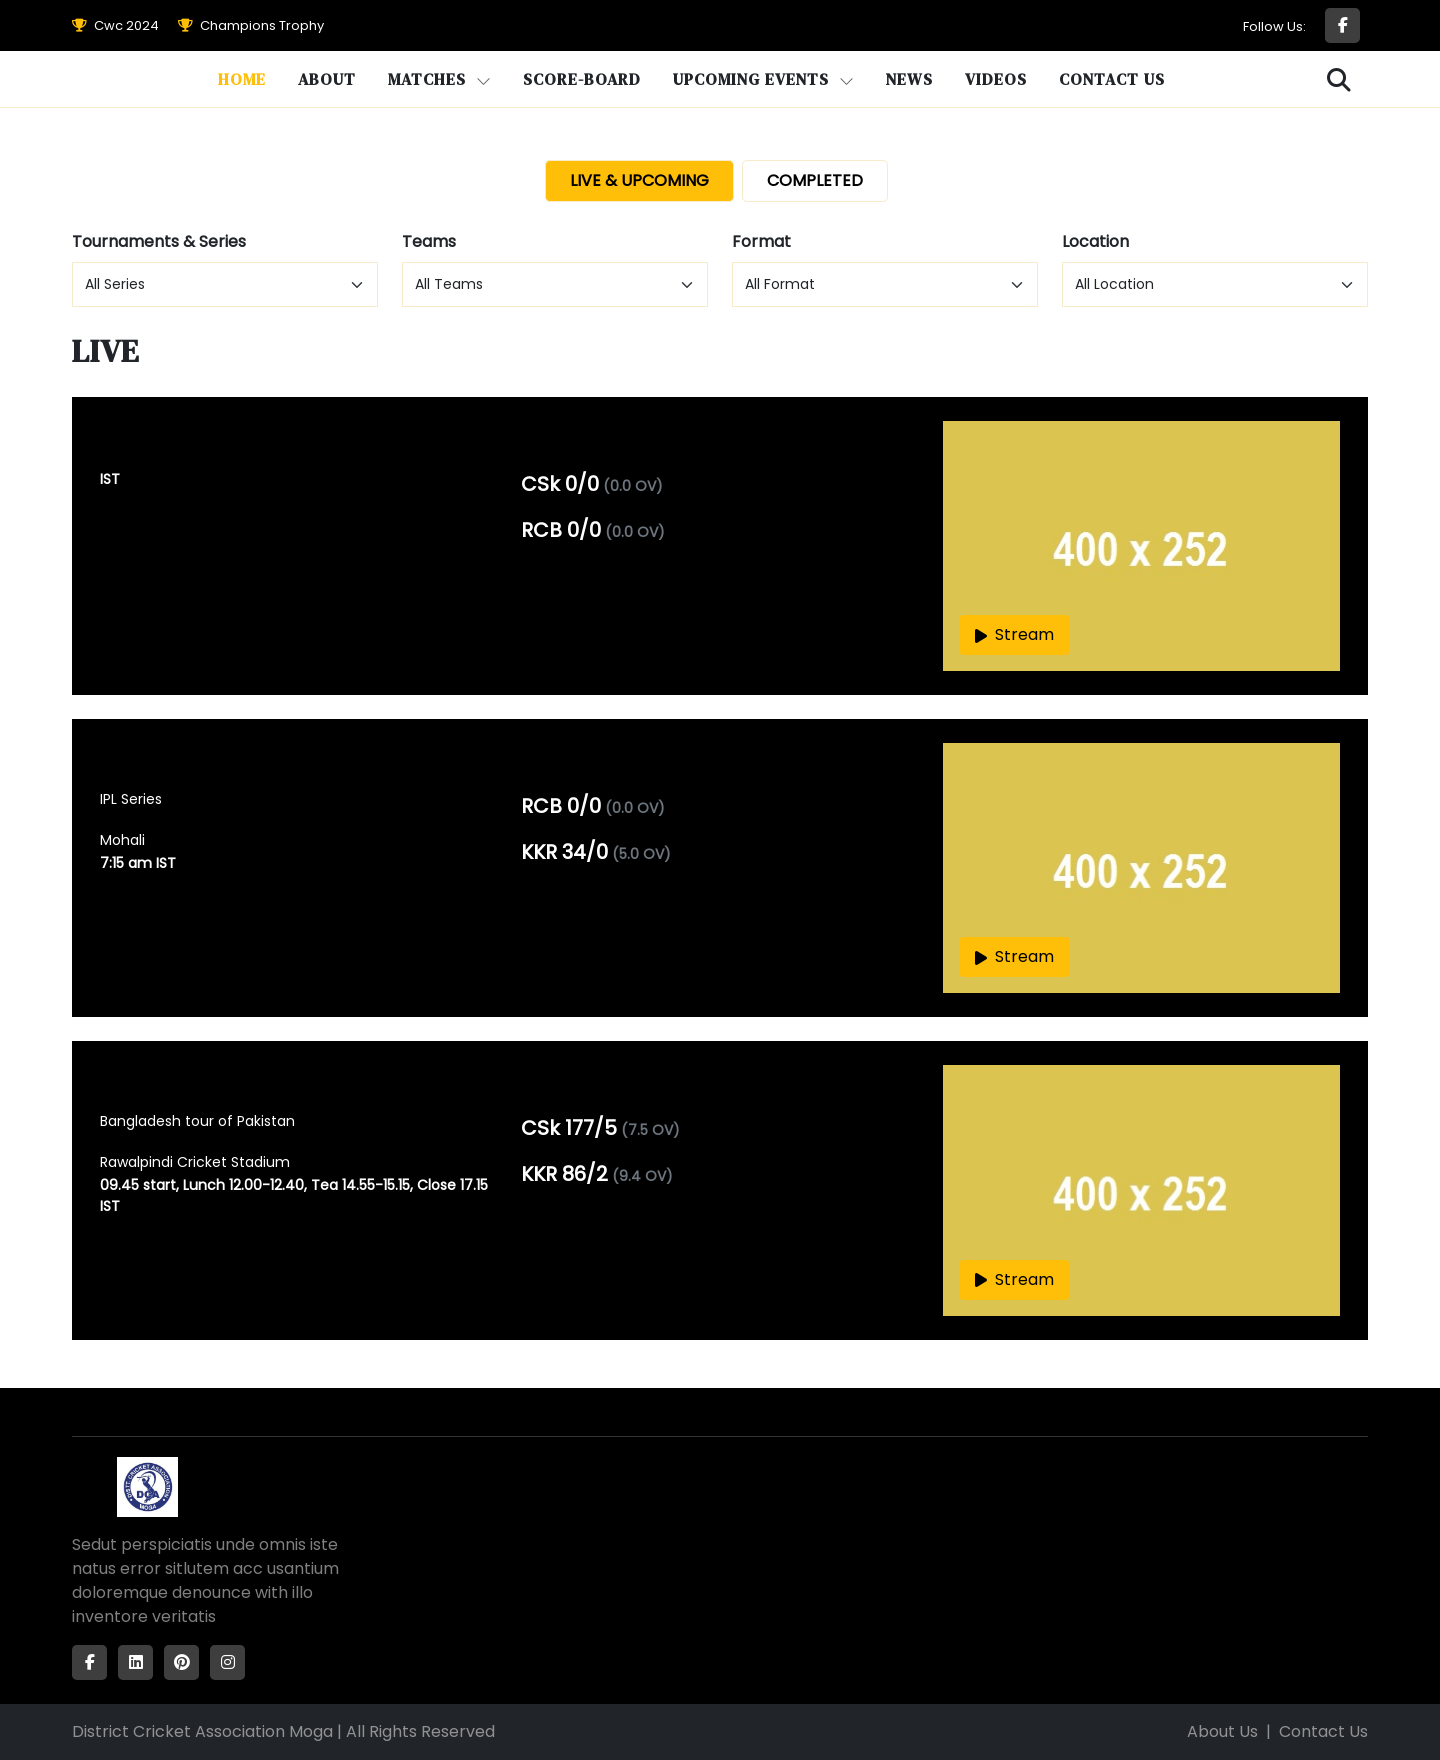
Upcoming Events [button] (763, 79)
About (327, 79)
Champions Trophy (251, 25)
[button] (1339, 81)
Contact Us (1112, 79)
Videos (996, 79)
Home (242, 79)
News (909, 79)
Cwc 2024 (115, 25)
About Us (1222, 1731)
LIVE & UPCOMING (639, 180)
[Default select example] (225, 284)
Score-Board (582, 79)
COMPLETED (815, 180)
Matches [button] (439, 79)
